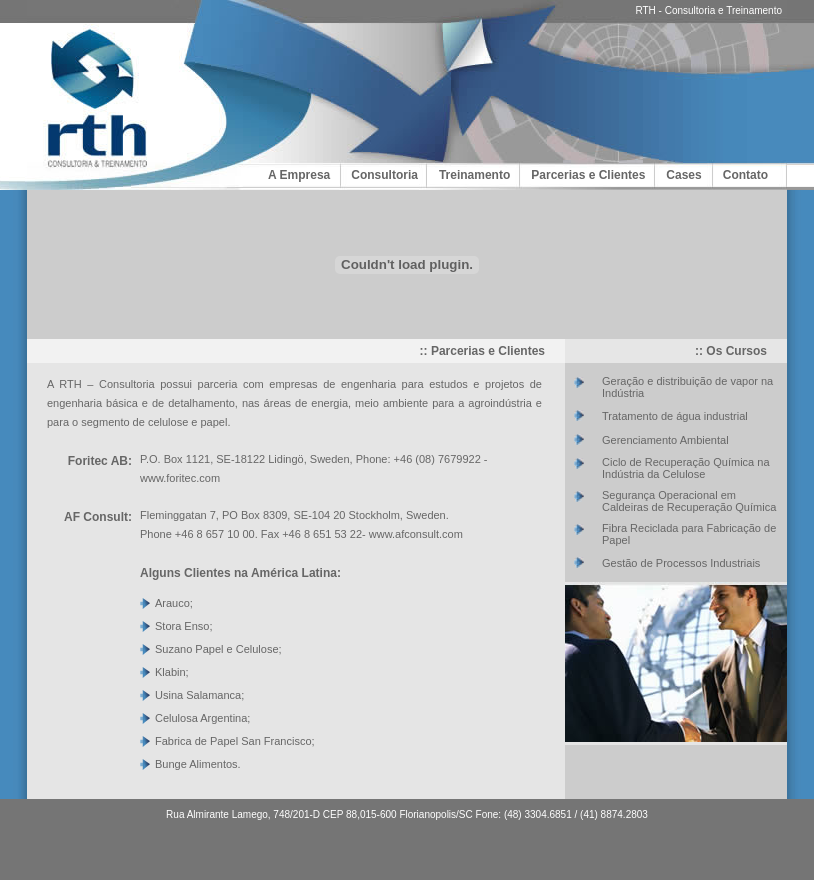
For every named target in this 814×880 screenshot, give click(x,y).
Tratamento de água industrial (675, 416)
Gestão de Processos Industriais (681, 563)
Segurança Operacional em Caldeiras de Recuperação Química (689, 501)
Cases (683, 175)
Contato (745, 175)
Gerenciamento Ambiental (665, 440)
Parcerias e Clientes (588, 175)
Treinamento (474, 175)
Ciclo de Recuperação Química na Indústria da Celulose (686, 468)
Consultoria (384, 175)
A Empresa (299, 175)
